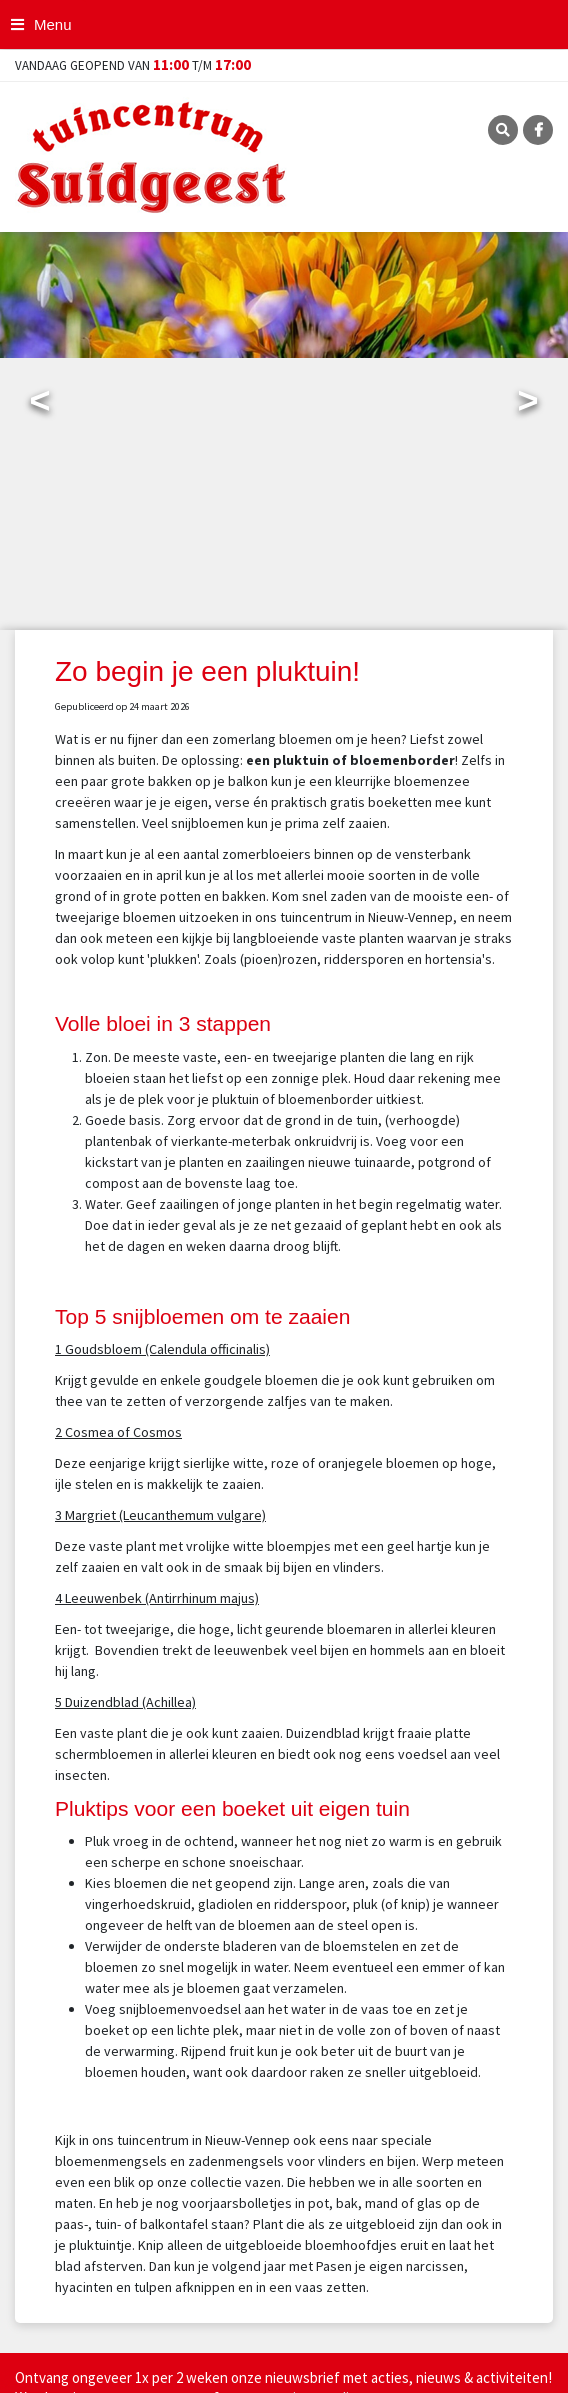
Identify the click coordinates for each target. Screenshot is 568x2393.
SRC (503, 130)
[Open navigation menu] (43, 24)
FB (538, 130)
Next (528, 405)
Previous (40, 405)
